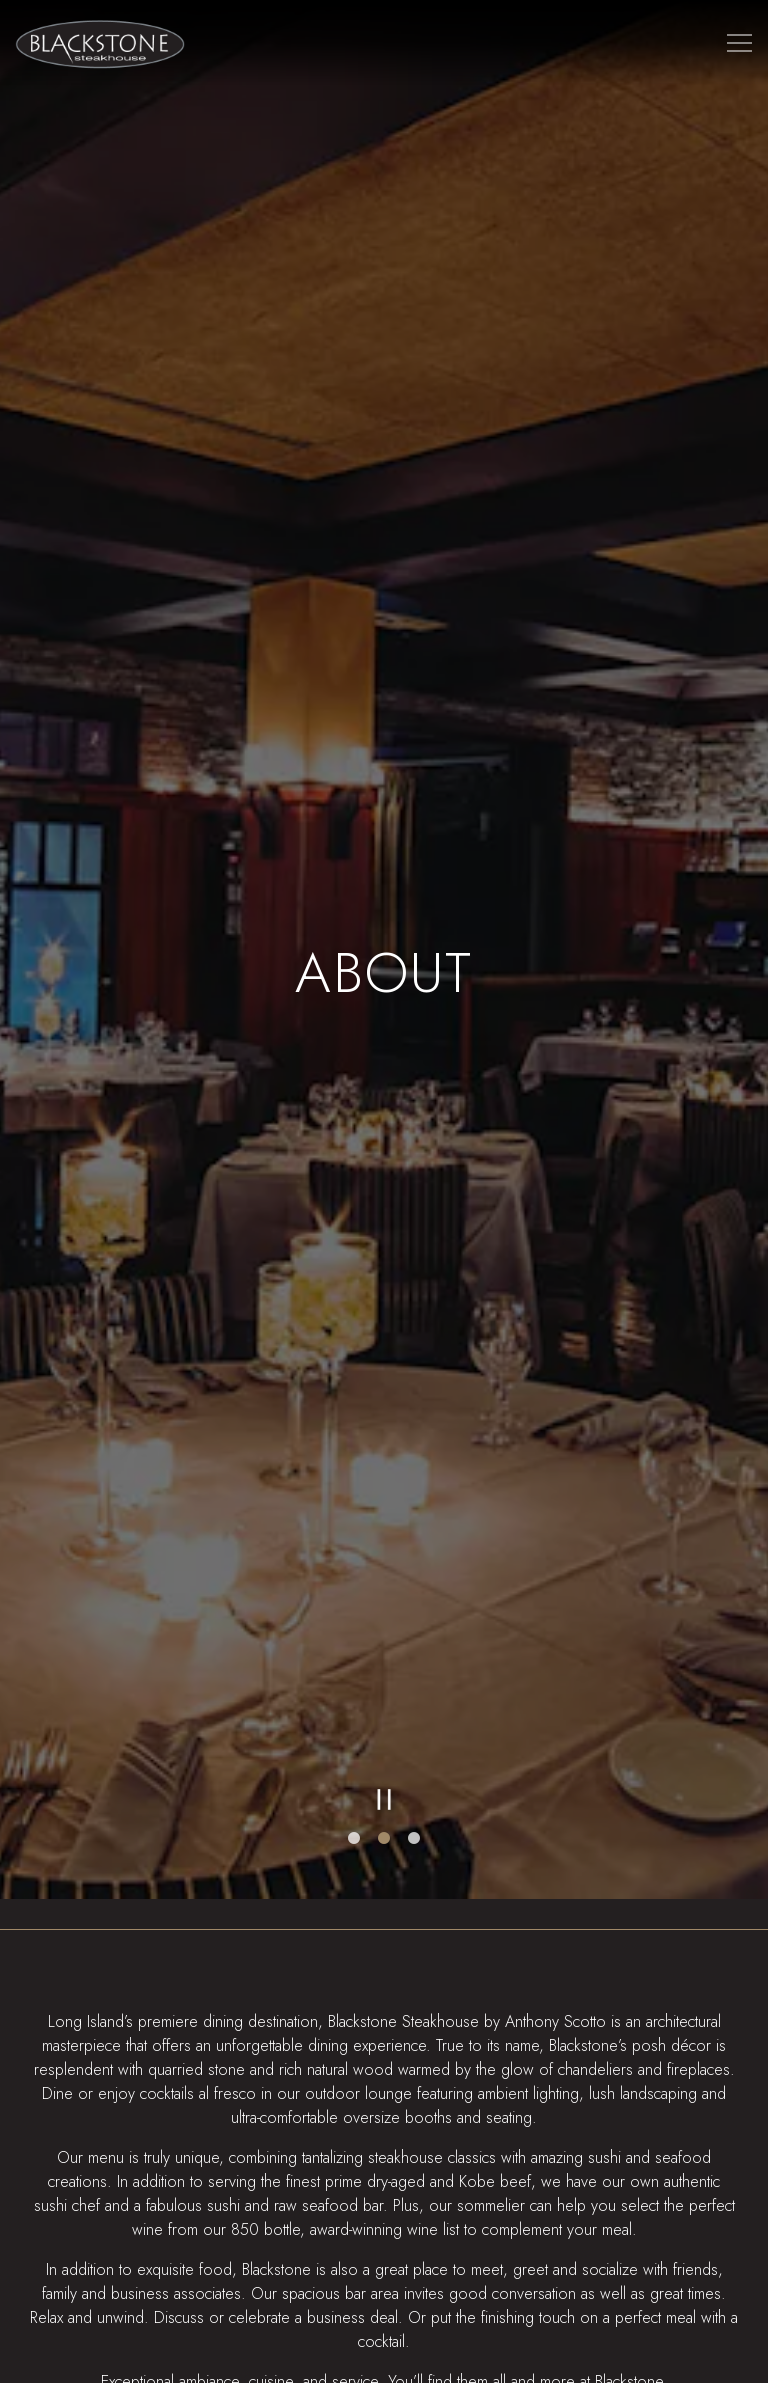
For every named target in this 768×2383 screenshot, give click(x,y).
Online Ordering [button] (384, 2357)
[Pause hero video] (384, 1693)
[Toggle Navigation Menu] (739, 42)
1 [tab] (354, 1733)
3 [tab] (414, 1733)
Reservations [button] (384, 2306)
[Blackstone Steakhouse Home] (100, 42)
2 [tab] (384, 1733)
